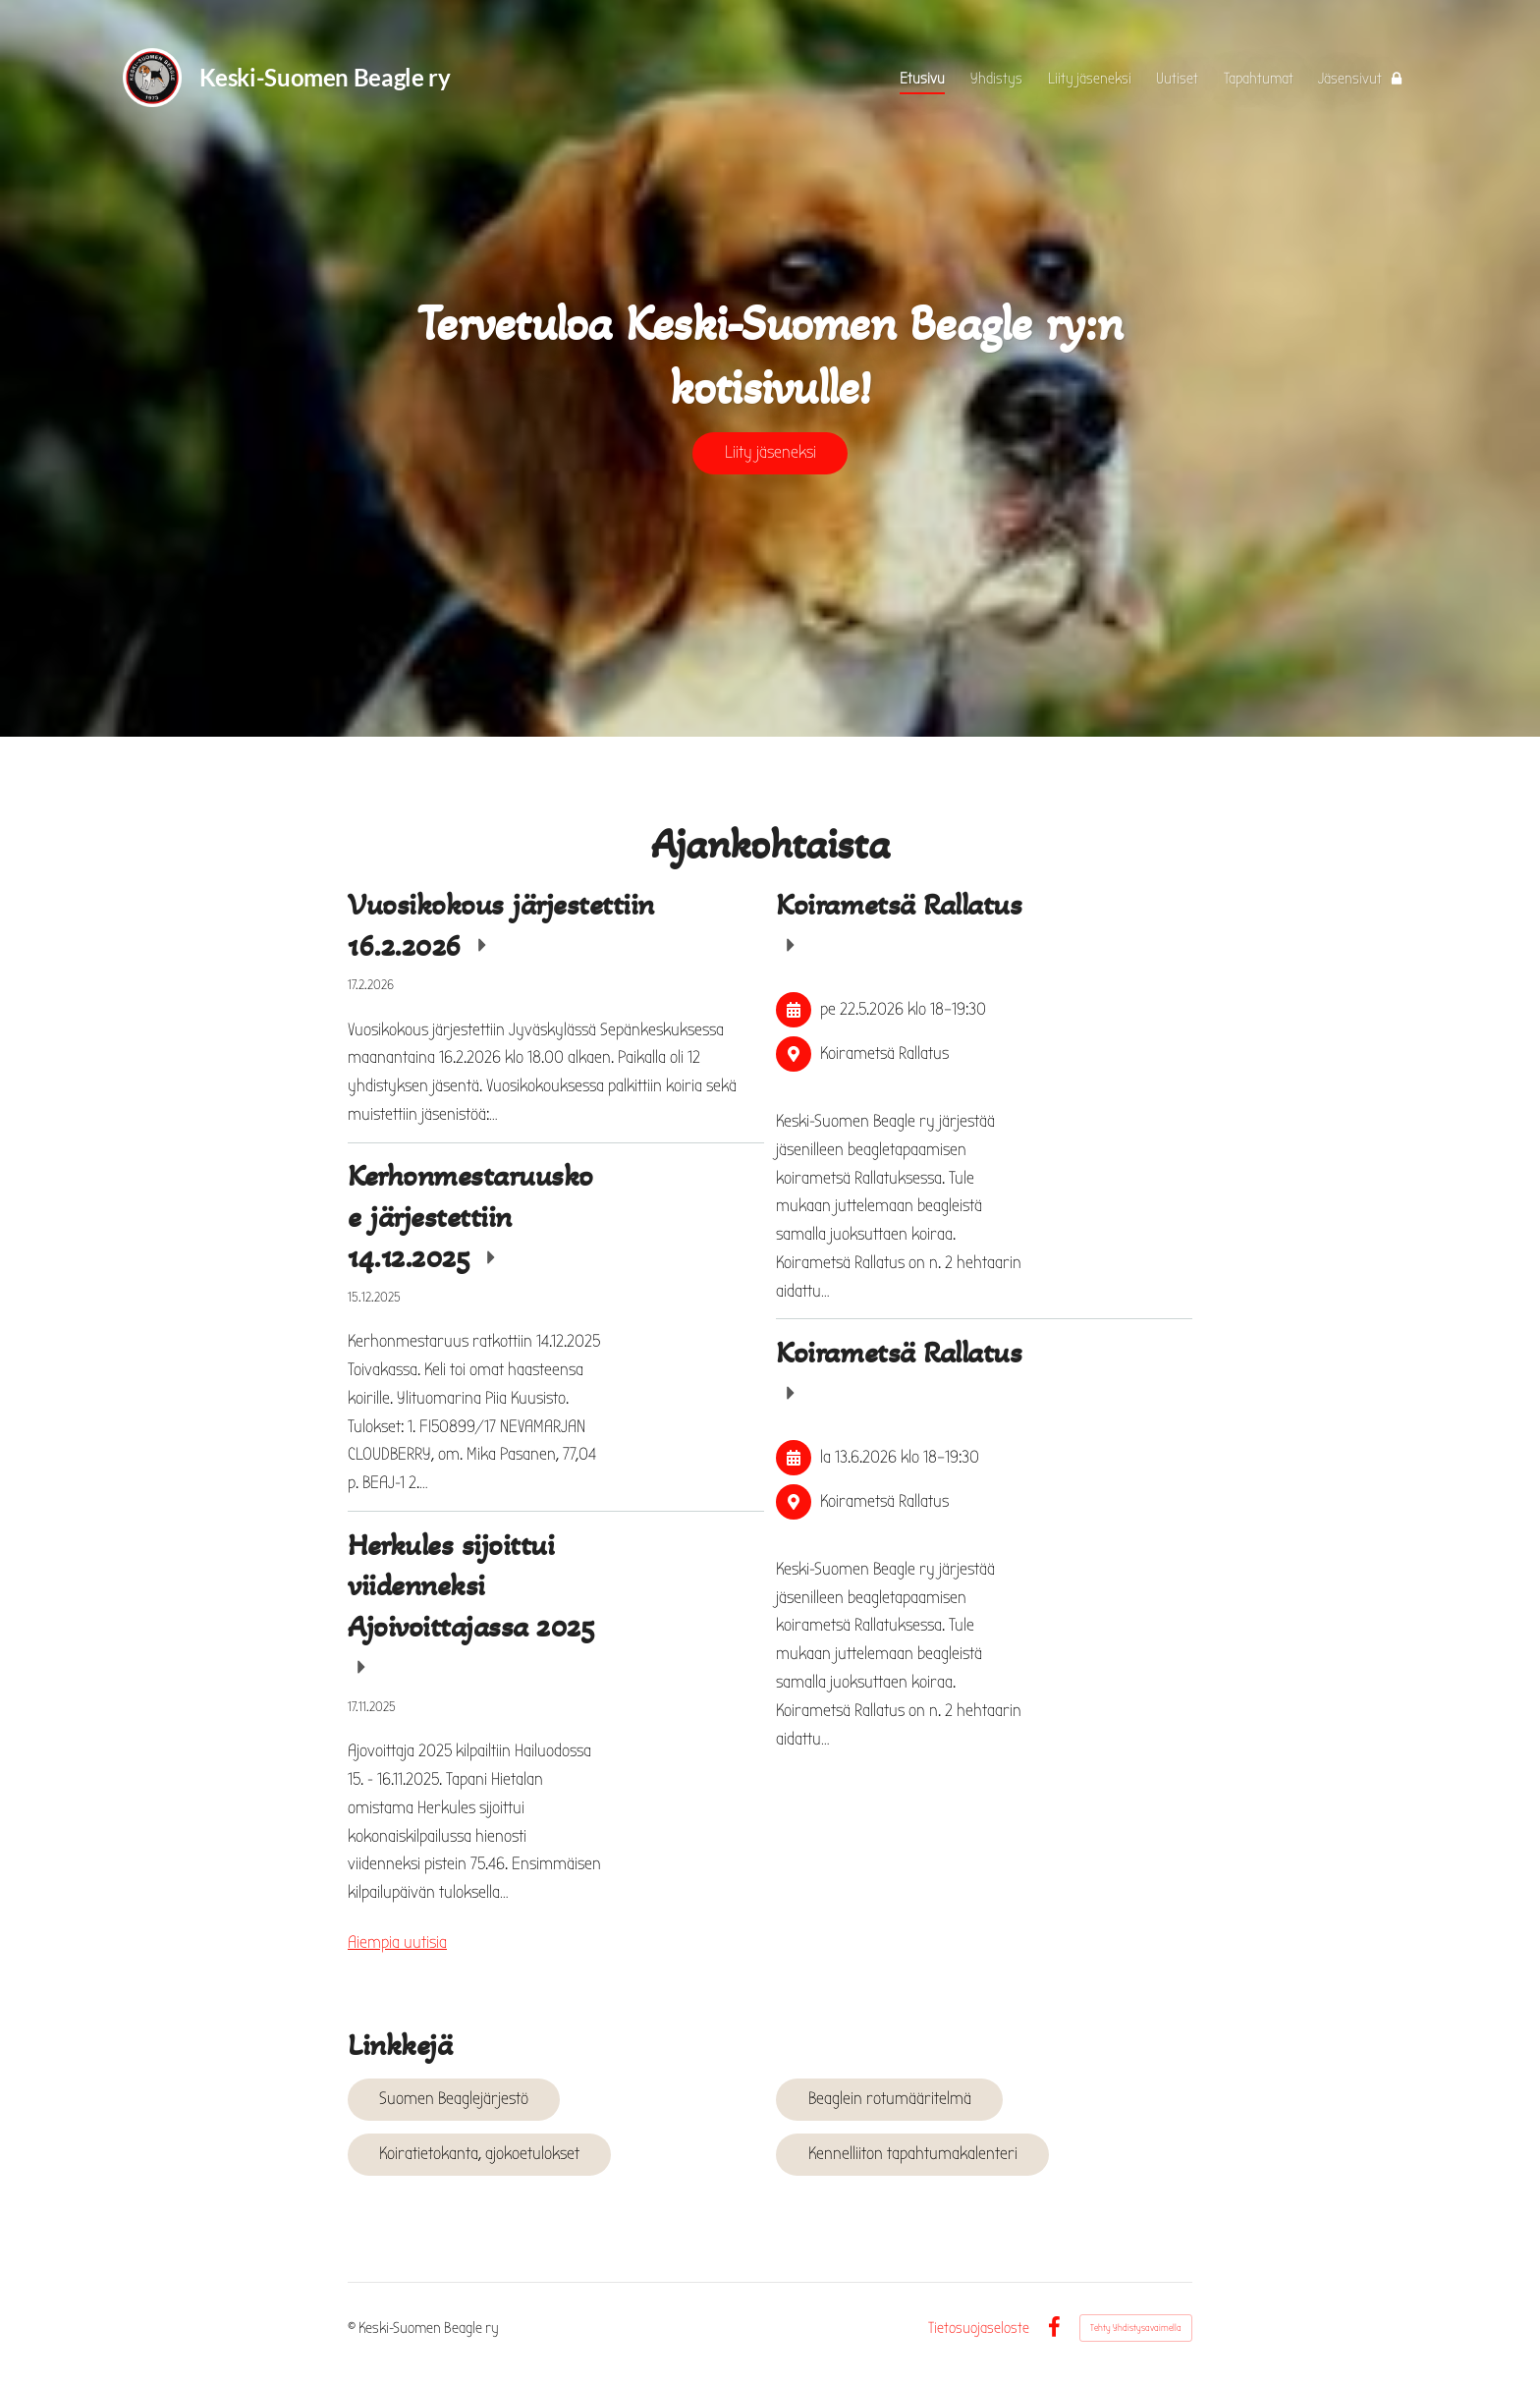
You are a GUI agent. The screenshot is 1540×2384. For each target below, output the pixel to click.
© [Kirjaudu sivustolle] (353, 2328)
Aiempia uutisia (397, 1942)
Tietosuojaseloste (978, 2328)
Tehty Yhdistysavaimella (1136, 2328)
